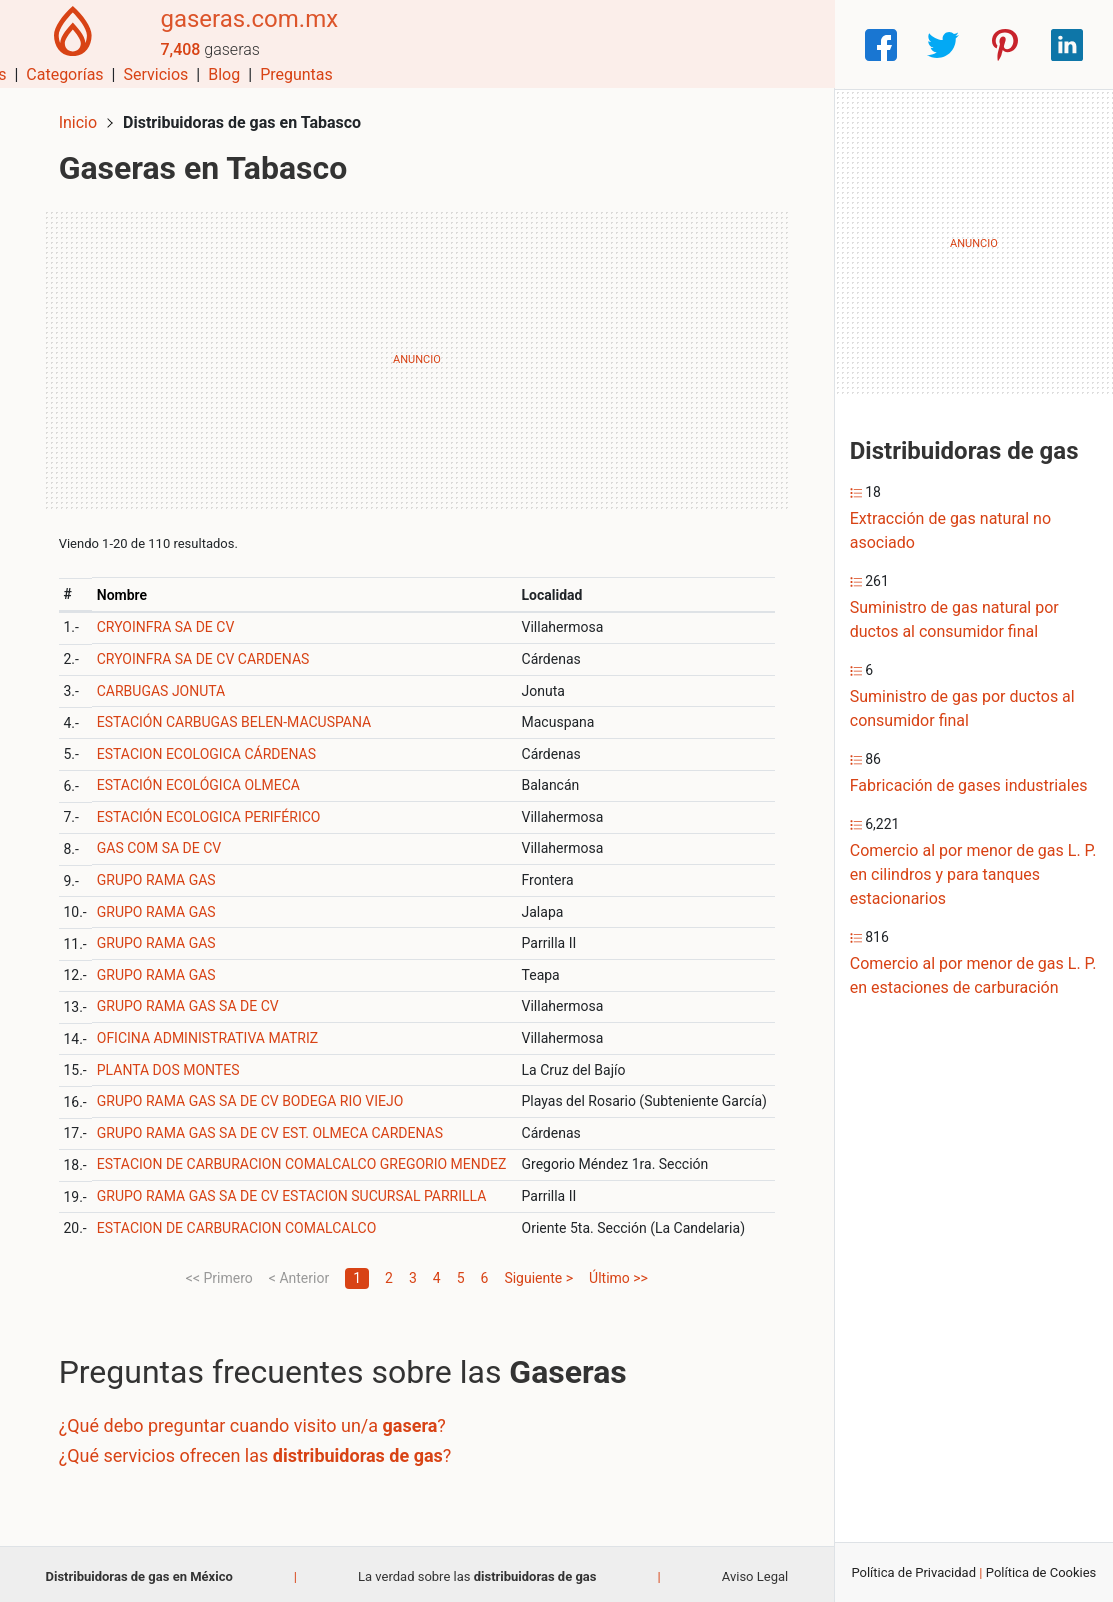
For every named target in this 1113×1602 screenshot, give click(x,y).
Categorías (550, 44)
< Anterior (299, 1273)
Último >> (618, 1273)
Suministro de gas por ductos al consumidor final (962, 708)
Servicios (641, 44)
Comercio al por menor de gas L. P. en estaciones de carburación (973, 975)
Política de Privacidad (913, 1572)
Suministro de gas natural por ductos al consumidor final (954, 619)
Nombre (126, 590)
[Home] (69, 43)
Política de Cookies (1041, 1572)
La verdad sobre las (477, 1571)
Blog (710, 44)
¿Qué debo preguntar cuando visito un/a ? (256, 1421)
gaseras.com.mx (243, 33)
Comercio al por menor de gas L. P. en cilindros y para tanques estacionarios (973, 874)
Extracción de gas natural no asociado (950, 530)
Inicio (82, 117)
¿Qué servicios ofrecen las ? (259, 1450)
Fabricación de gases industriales (969, 785)
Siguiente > (538, 1273)
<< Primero (219, 1273)
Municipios (453, 44)
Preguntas (782, 44)
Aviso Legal (755, 1571)
